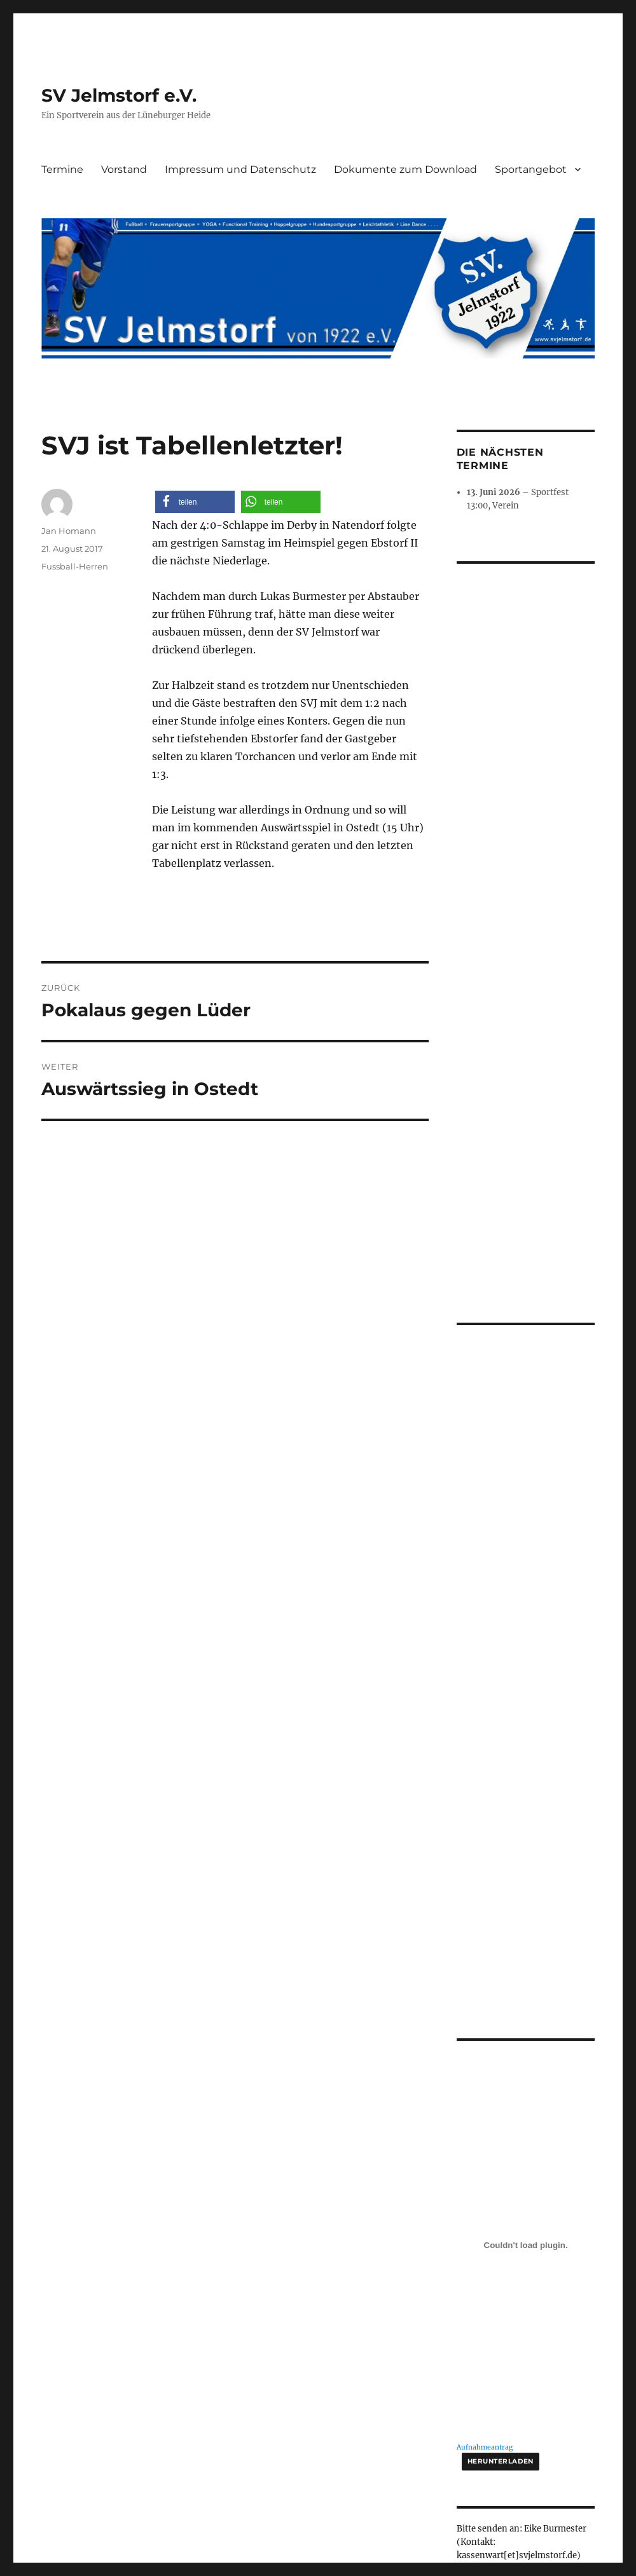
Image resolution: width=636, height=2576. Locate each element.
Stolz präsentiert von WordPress (314, 2413)
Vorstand (124, 169)
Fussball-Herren (74, 566)
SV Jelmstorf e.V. (119, 95)
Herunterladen (500, 2235)
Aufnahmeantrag (485, 2221)
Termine (62, 169)
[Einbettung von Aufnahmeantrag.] (526, 2018)
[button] (195, 502)
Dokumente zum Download (405, 169)
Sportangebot (531, 169)
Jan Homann (68, 531)
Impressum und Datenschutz (240, 169)
